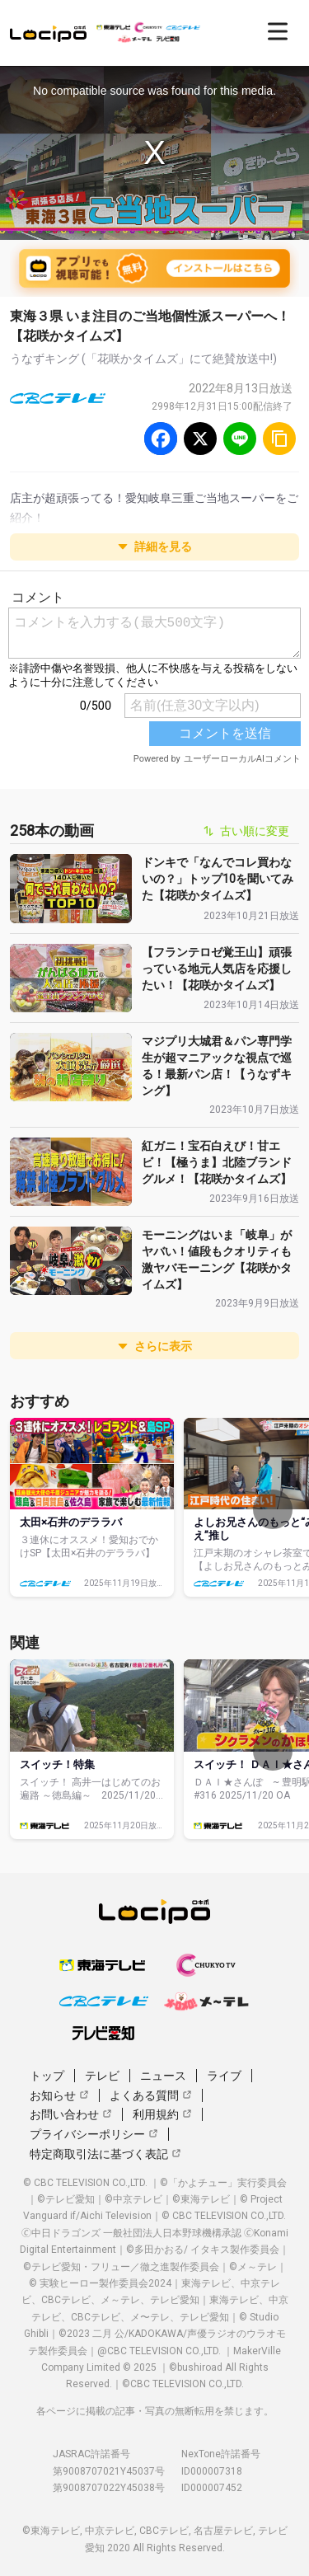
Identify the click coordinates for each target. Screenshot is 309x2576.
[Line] (239, 438)
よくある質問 (151, 2095)
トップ (47, 2075)
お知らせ (59, 2095)
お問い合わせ (71, 2114)
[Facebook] (160, 438)
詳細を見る (155, 546)
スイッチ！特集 (57, 1764)
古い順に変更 (246, 831)
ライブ (224, 2075)
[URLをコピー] (279, 438)
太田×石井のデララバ (71, 1522)
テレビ (102, 2075)
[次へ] (273, 1509)
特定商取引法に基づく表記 (105, 2154)
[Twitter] (200, 438)
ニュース (163, 2075)
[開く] (277, 31)
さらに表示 (155, 1346)
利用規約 (162, 2114)
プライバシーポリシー (94, 2134)
